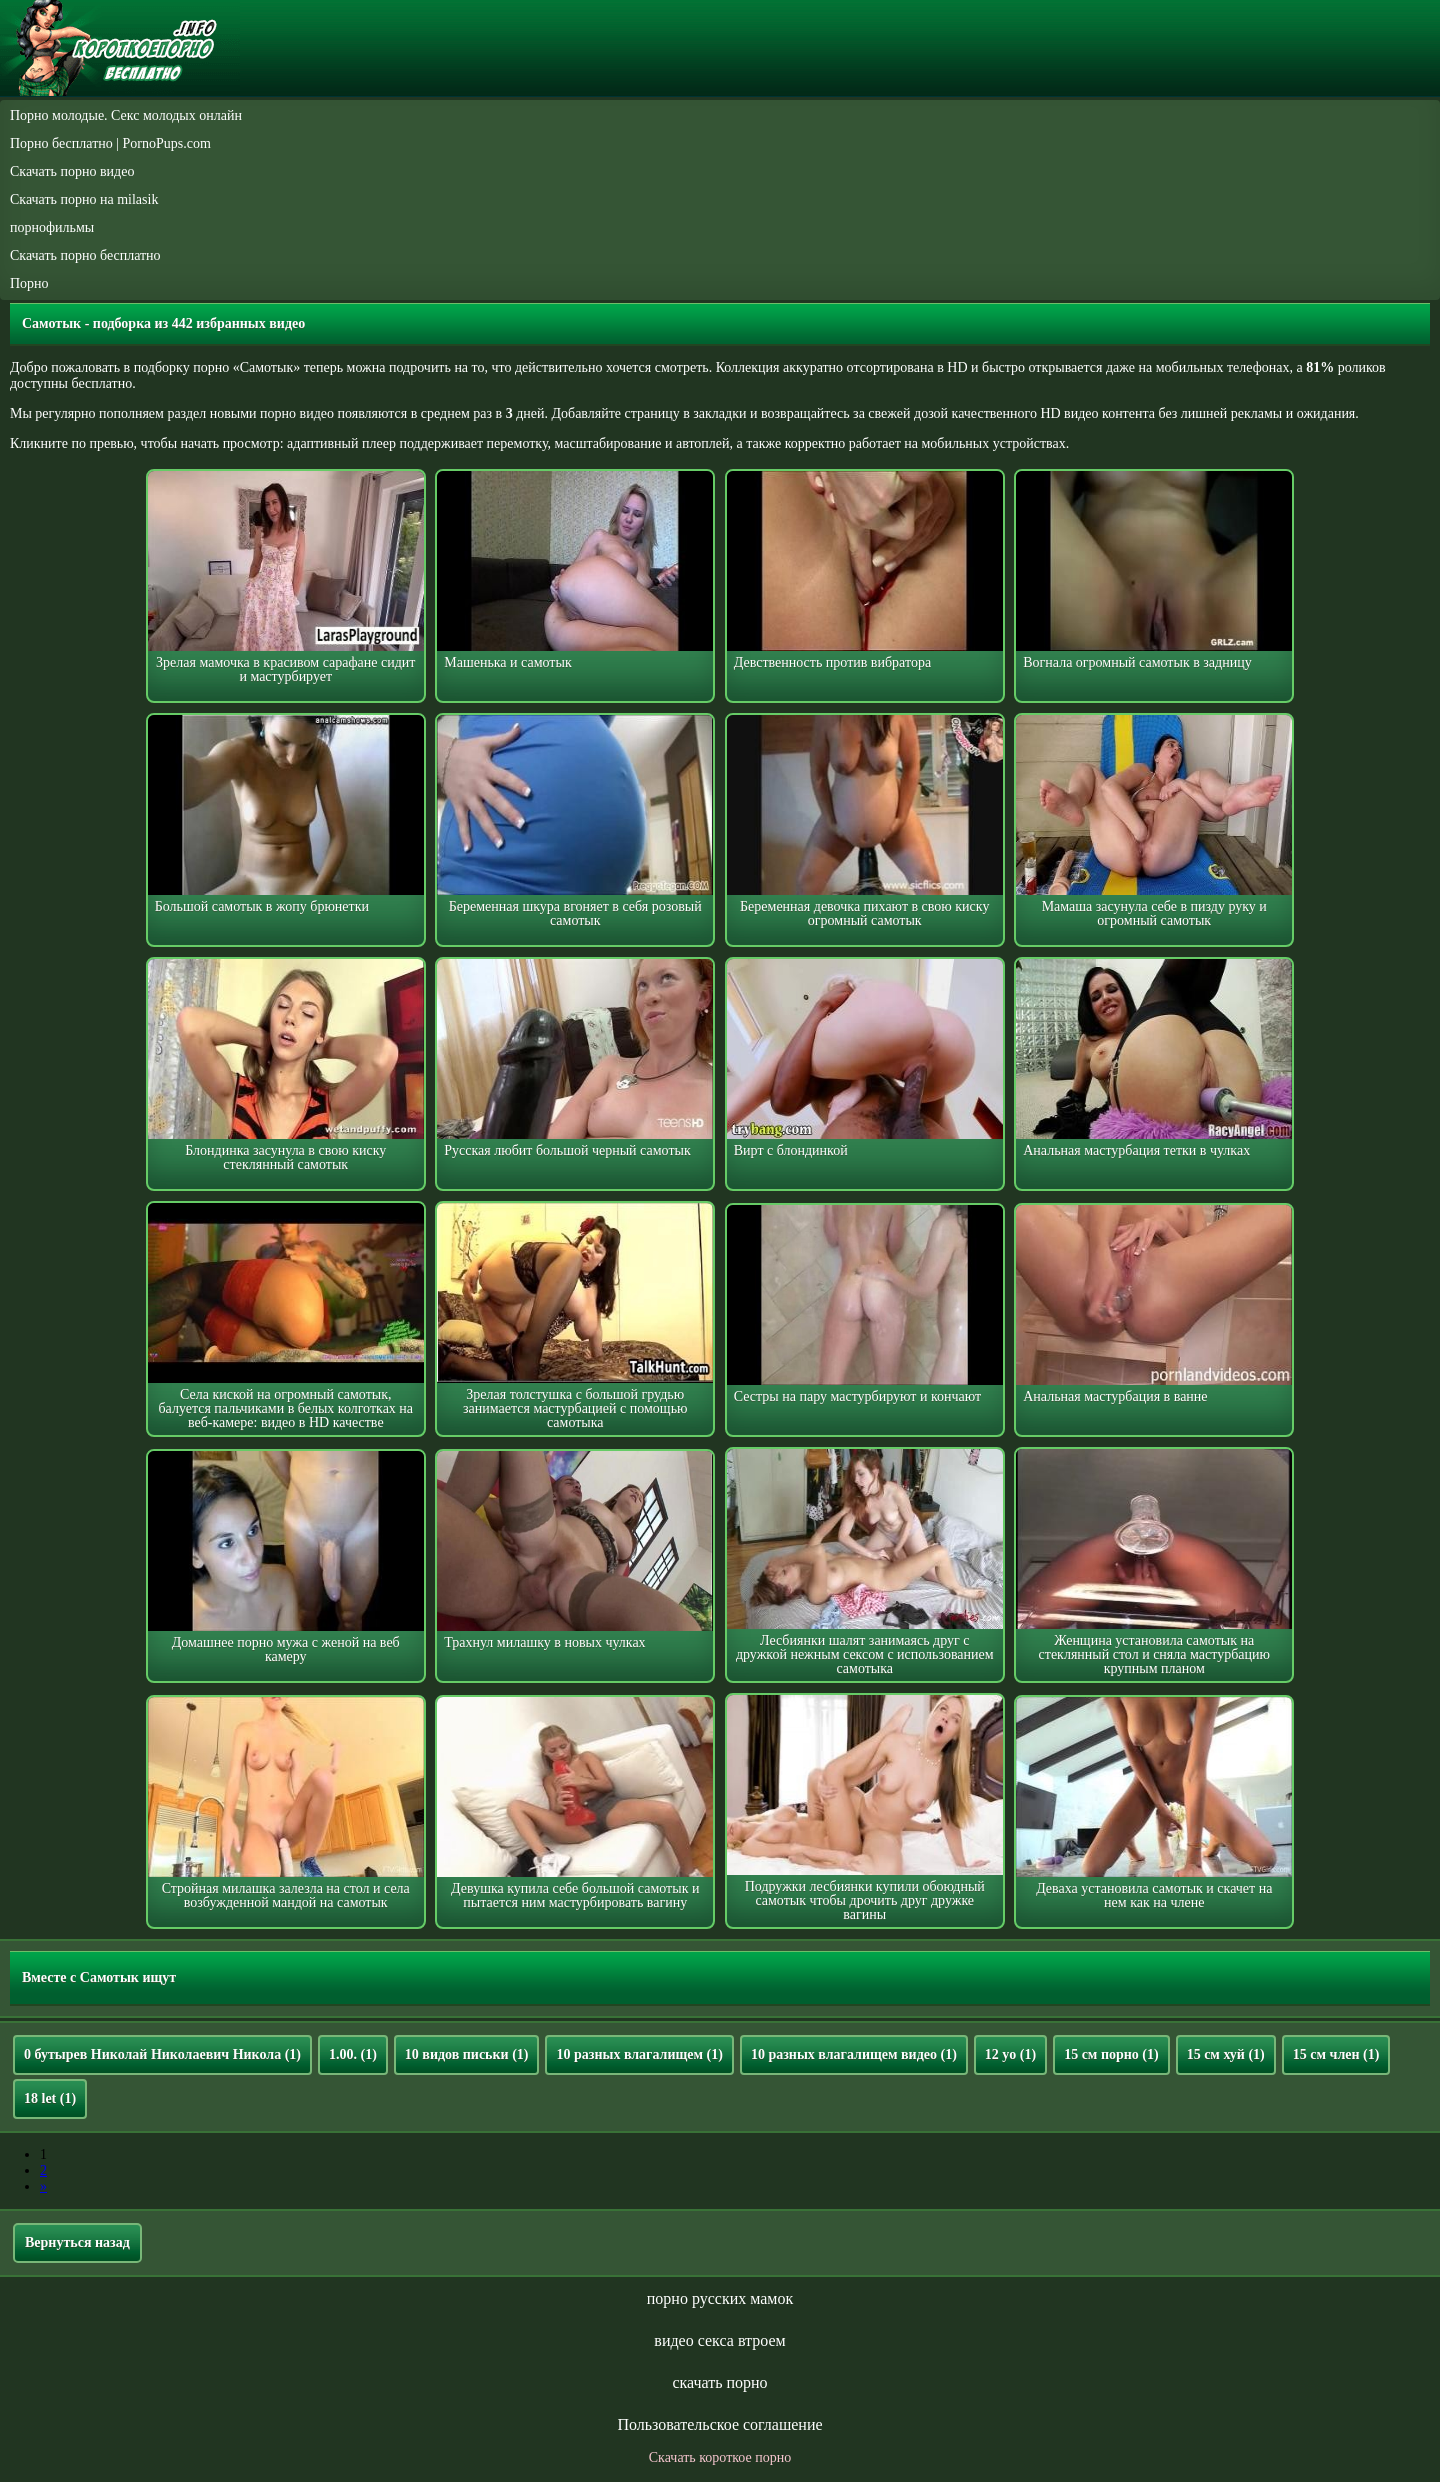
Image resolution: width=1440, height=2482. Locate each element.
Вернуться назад (77, 2242)
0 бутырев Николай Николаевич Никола (162, 2054)
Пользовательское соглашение (719, 2424)
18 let (50, 2098)
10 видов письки (467, 2054)
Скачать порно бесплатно (85, 255)
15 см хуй (1226, 2054)
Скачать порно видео (72, 171)
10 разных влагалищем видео (854, 2054)
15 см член (1336, 2054)
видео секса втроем (719, 2340)
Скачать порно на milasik (84, 199)
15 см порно (1111, 2054)
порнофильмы (52, 227)
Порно (29, 283)
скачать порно (719, 2382)
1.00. (353, 2054)
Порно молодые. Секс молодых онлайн (126, 115)
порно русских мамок (720, 2298)
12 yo (1010, 2054)
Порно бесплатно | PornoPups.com (110, 143)
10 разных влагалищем (639, 2054)
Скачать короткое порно (720, 2457)
